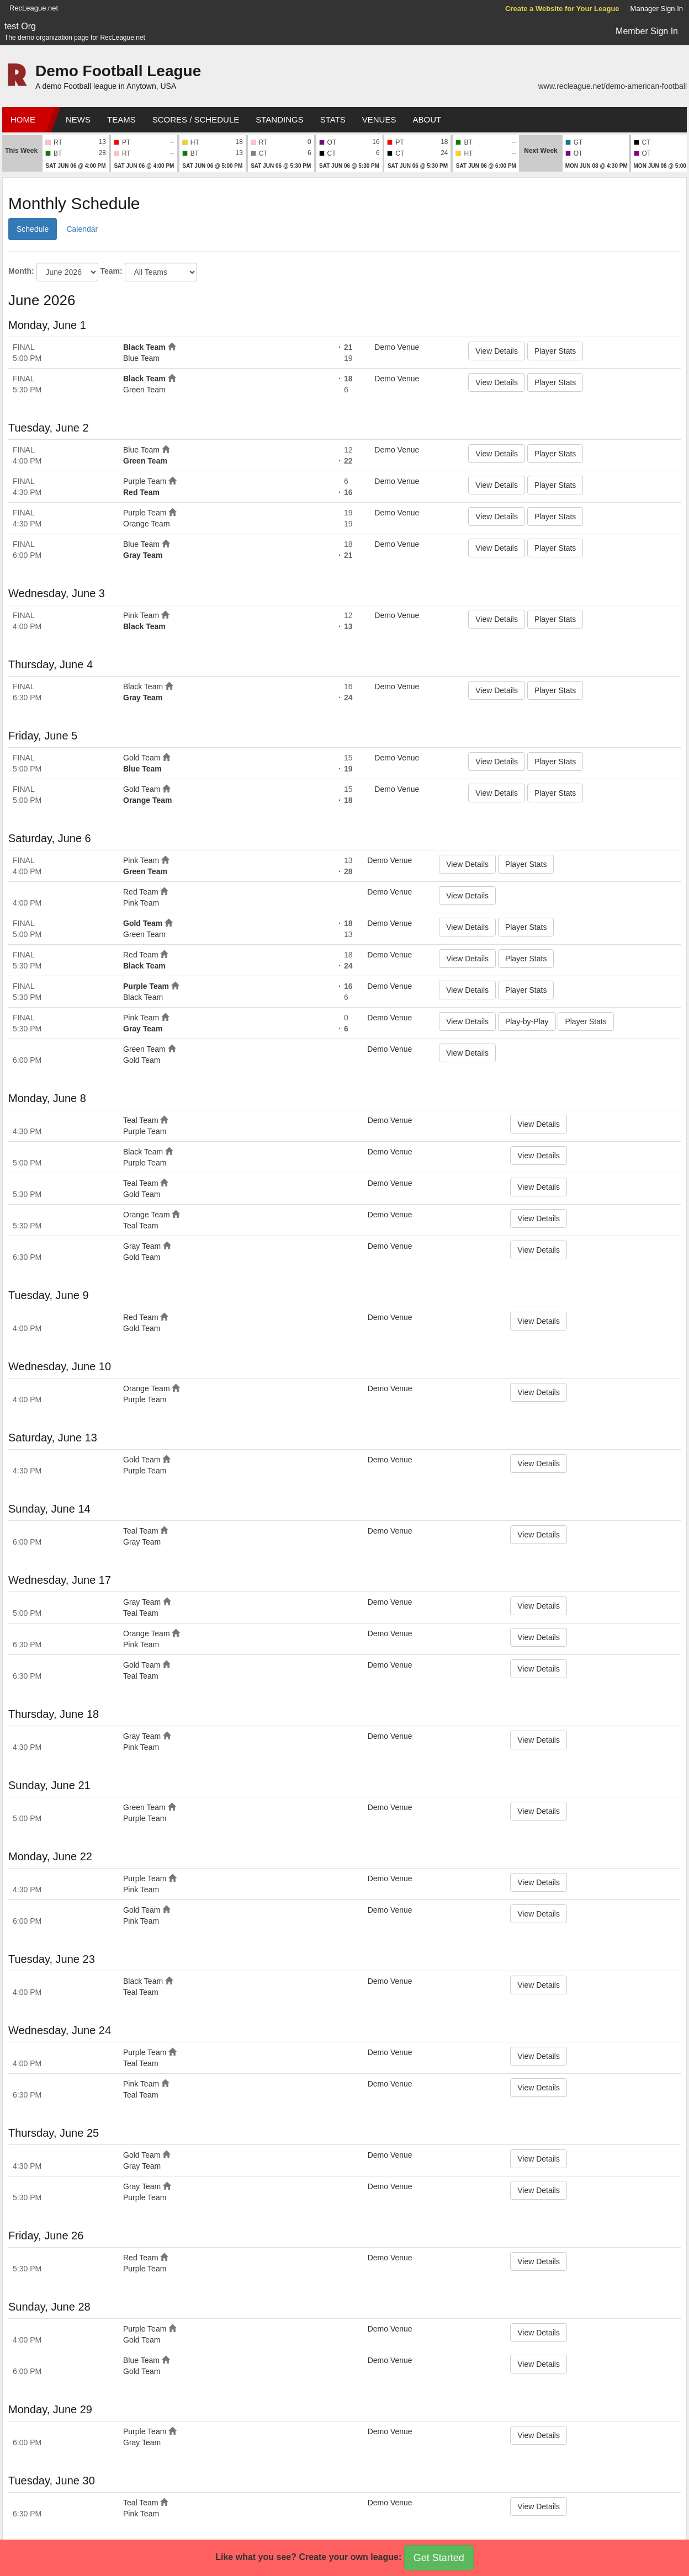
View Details (496, 351)
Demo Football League (118, 70)
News (78, 119)
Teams (121, 119)
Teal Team (140, 1120)
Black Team (144, 347)
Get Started (439, 2557)
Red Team (141, 492)
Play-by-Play (527, 1021)
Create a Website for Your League (562, 8)
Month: (21, 271)
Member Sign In (647, 31)
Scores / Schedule (196, 119)
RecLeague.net (33, 8)
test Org (20, 26)
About (426, 119)
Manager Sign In (656, 8)
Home (22, 119)
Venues (379, 119)
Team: (111, 271)
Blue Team (141, 358)
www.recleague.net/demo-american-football (612, 86)
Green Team (144, 389)
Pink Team (141, 615)
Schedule (33, 229)
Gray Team (142, 555)
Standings (279, 119)
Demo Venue (396, 347)
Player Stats (555, 351)
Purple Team (144, 481)
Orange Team (146, 523)
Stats (333, 119)
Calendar (82, 229)
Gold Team (141, 757)
